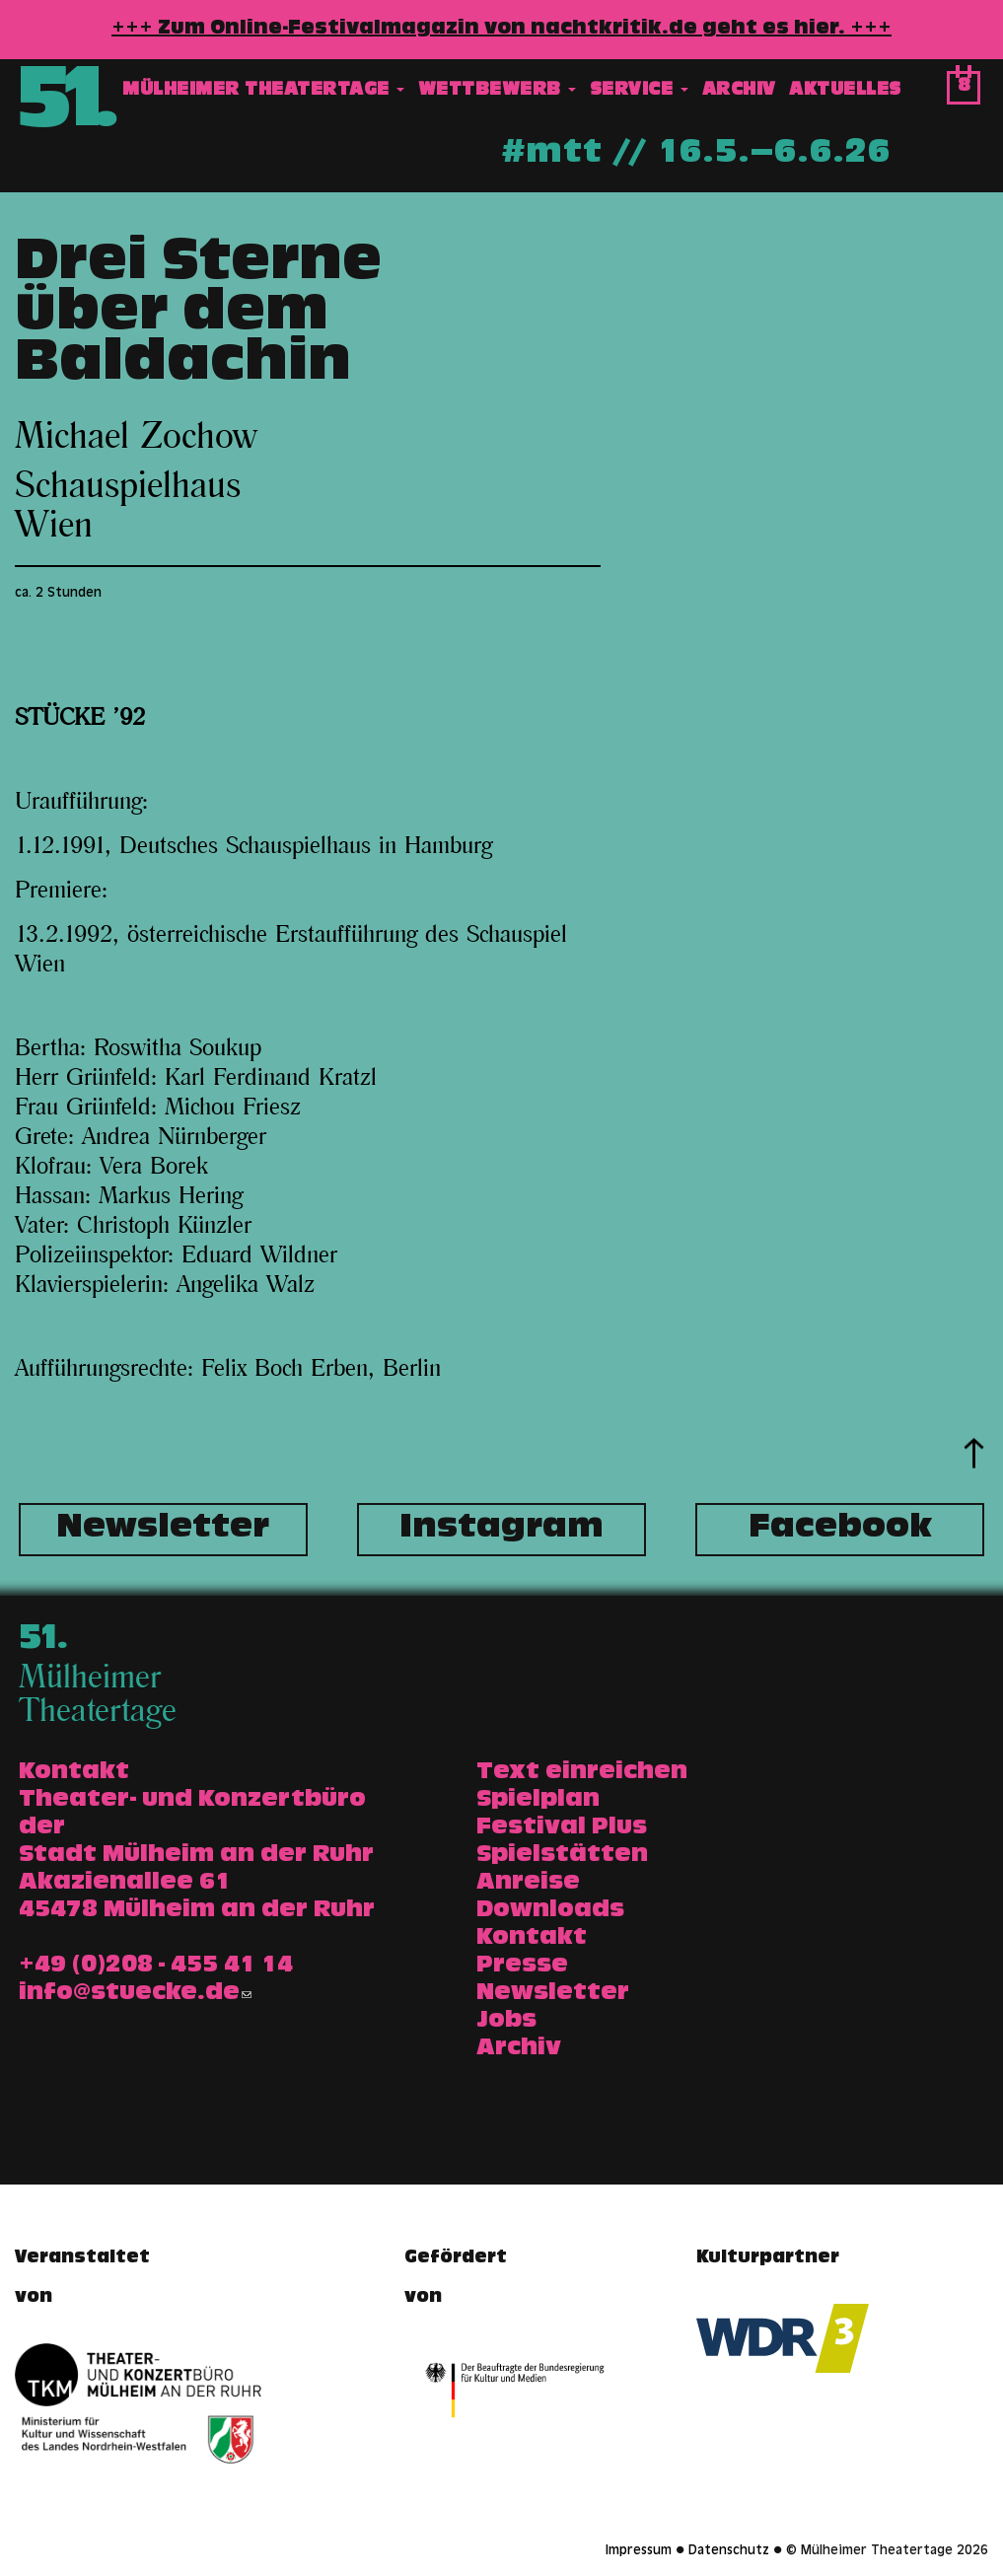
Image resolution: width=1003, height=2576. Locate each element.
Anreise (528, 1884)
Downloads (550, 1911)
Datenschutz (728, 2551)
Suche (925, 93)
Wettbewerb (497, 92)
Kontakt (531, 1939)
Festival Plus (561, 1828)
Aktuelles (845, 92)
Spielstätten (562, 1856)
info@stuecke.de (135, 1994)
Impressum (639, 2551)
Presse (522, 1966)
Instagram (501, 1529)
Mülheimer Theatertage (263, 92)
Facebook (840, 1529)
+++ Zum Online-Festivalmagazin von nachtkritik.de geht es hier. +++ (501, 29)
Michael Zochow (135, 437)
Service (639, 92)
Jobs (506, 2022)
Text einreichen (581, 1773)
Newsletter (162, 1529)
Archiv (739, 92)
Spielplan (538, 1801)
